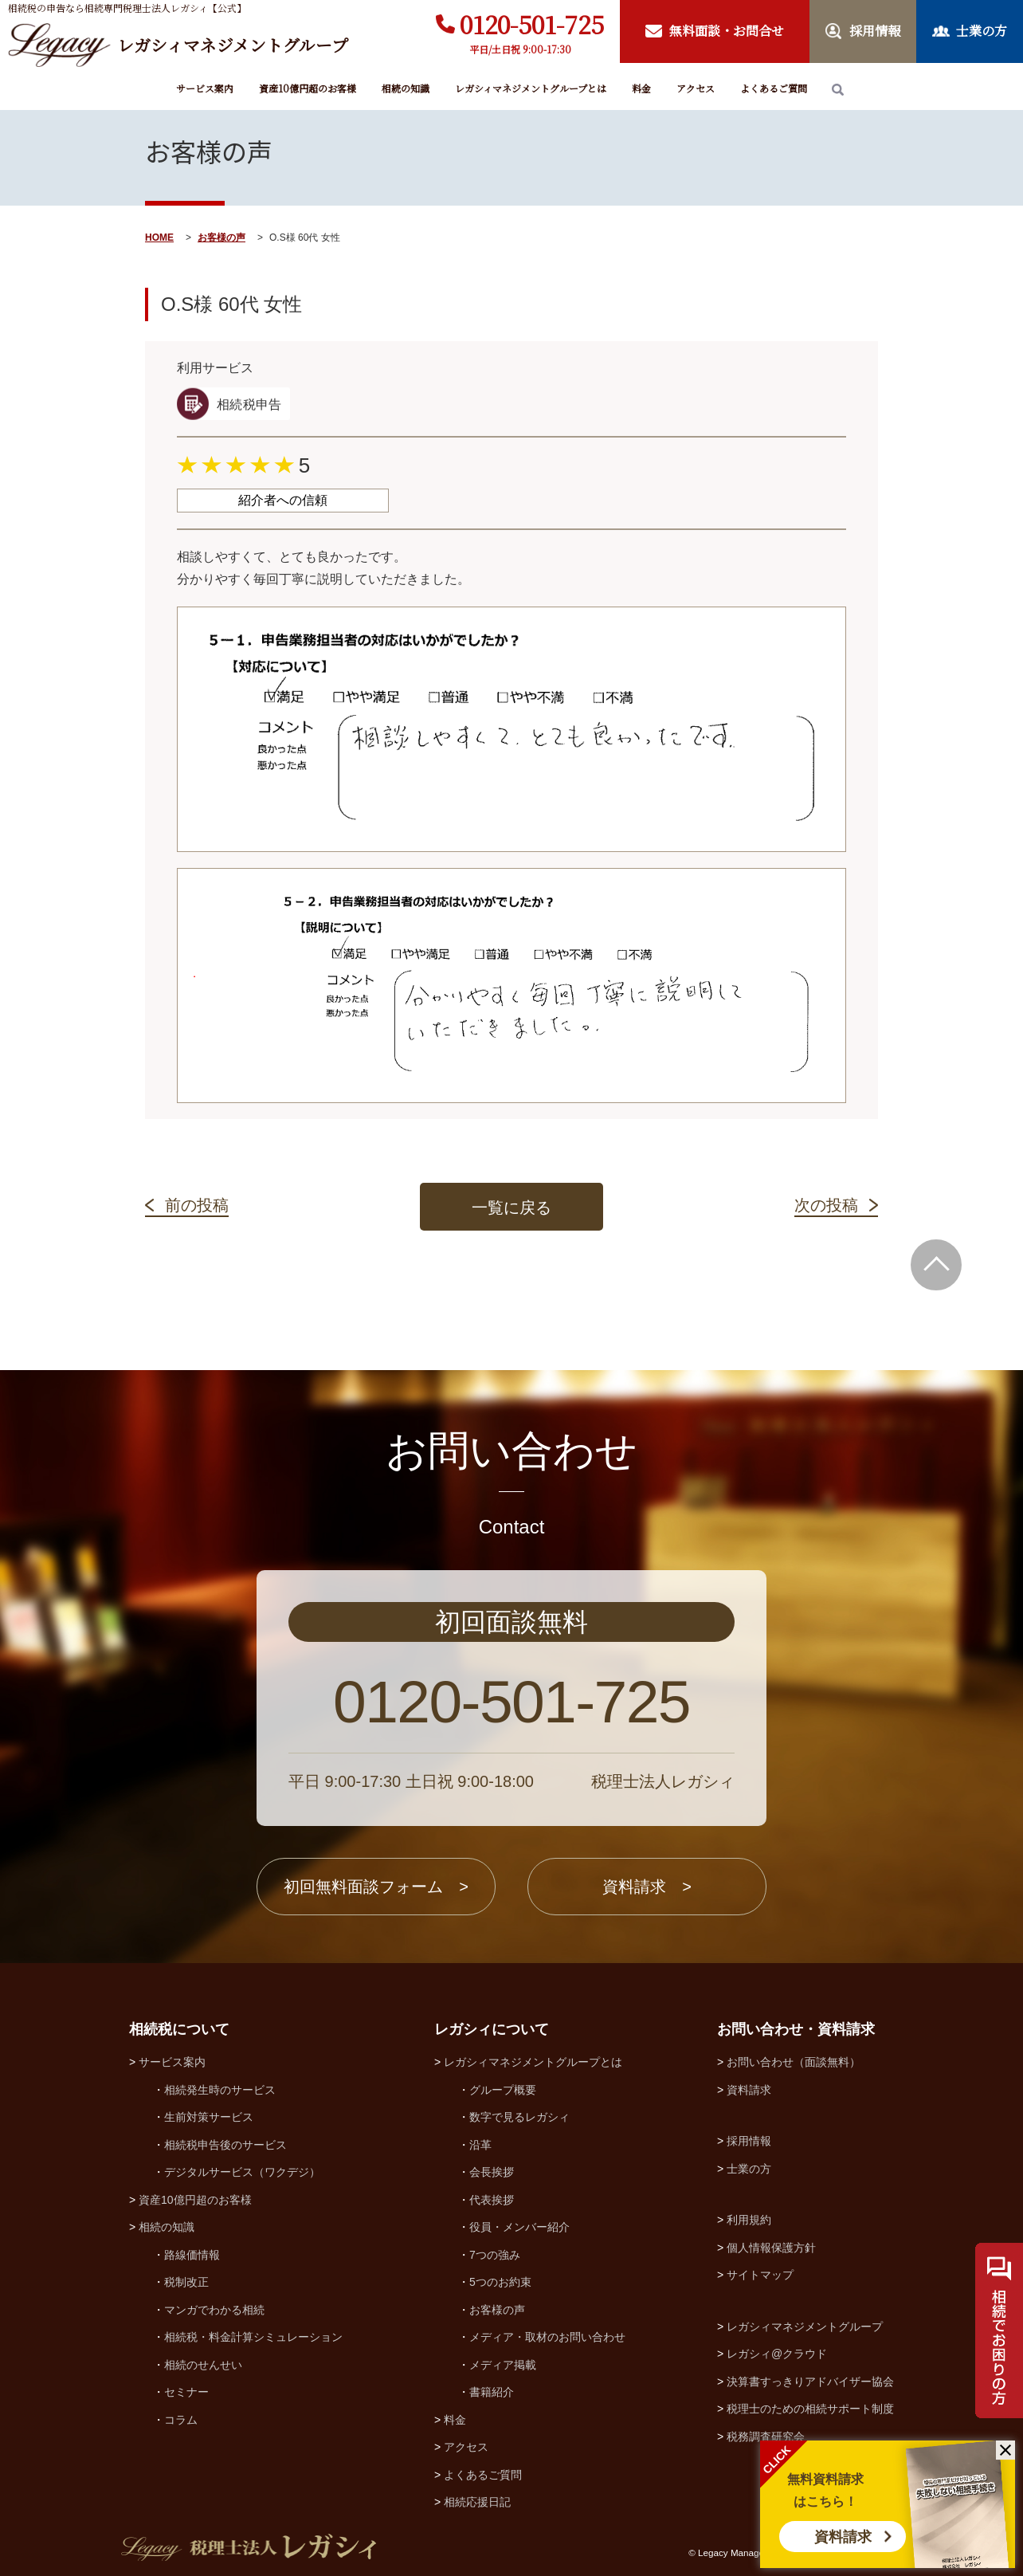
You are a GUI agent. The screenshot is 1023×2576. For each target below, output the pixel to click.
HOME (159, 237)
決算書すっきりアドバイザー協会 (810, 2381)
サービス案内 (204, 88)
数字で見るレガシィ (519, 2117)
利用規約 (749, 2219)
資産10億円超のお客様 (307, 88)
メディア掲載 (502, 2364)
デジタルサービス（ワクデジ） (242, 2172)
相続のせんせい (203, 2364)
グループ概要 (502, 2089)
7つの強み (494, 2254)
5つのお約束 (500, 2282)
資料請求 (843, 2537)
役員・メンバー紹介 (519, 2227)
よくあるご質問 (773, 88)
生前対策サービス (208, 2117)
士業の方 (749, 2168)
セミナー (186, 2392)
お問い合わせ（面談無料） (793, 2062)
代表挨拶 (491, 2199)
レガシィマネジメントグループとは (530, 88)
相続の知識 (405, 88)
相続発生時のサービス (220, 2089)
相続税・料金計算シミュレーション (253, 2337)
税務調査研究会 (766, 2436)
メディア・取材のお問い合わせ (547, 2337)
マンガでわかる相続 (214, 2309)
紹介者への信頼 (282, 500)
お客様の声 (221, 237)
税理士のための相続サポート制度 (810, 2408)
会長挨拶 (491, 2172)
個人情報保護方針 (771, 2247)
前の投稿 (197, 1205)
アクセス (695, 88)
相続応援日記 (477, 2502)
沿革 (480, 2144)
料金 (641, 88)
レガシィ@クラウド (777, 2353)
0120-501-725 (532, 23)
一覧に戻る (511, 1207)
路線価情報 (192, 2254)
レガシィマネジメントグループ (805, 2326)
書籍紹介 (491, 2392)
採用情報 (749, 2140)
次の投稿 (826, 1205)
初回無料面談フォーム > (376, 1886)
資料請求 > (647, 1886)
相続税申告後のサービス (225, 2144)
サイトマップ (760, 2274)
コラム (181, 2419)
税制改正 (186, 2282)
